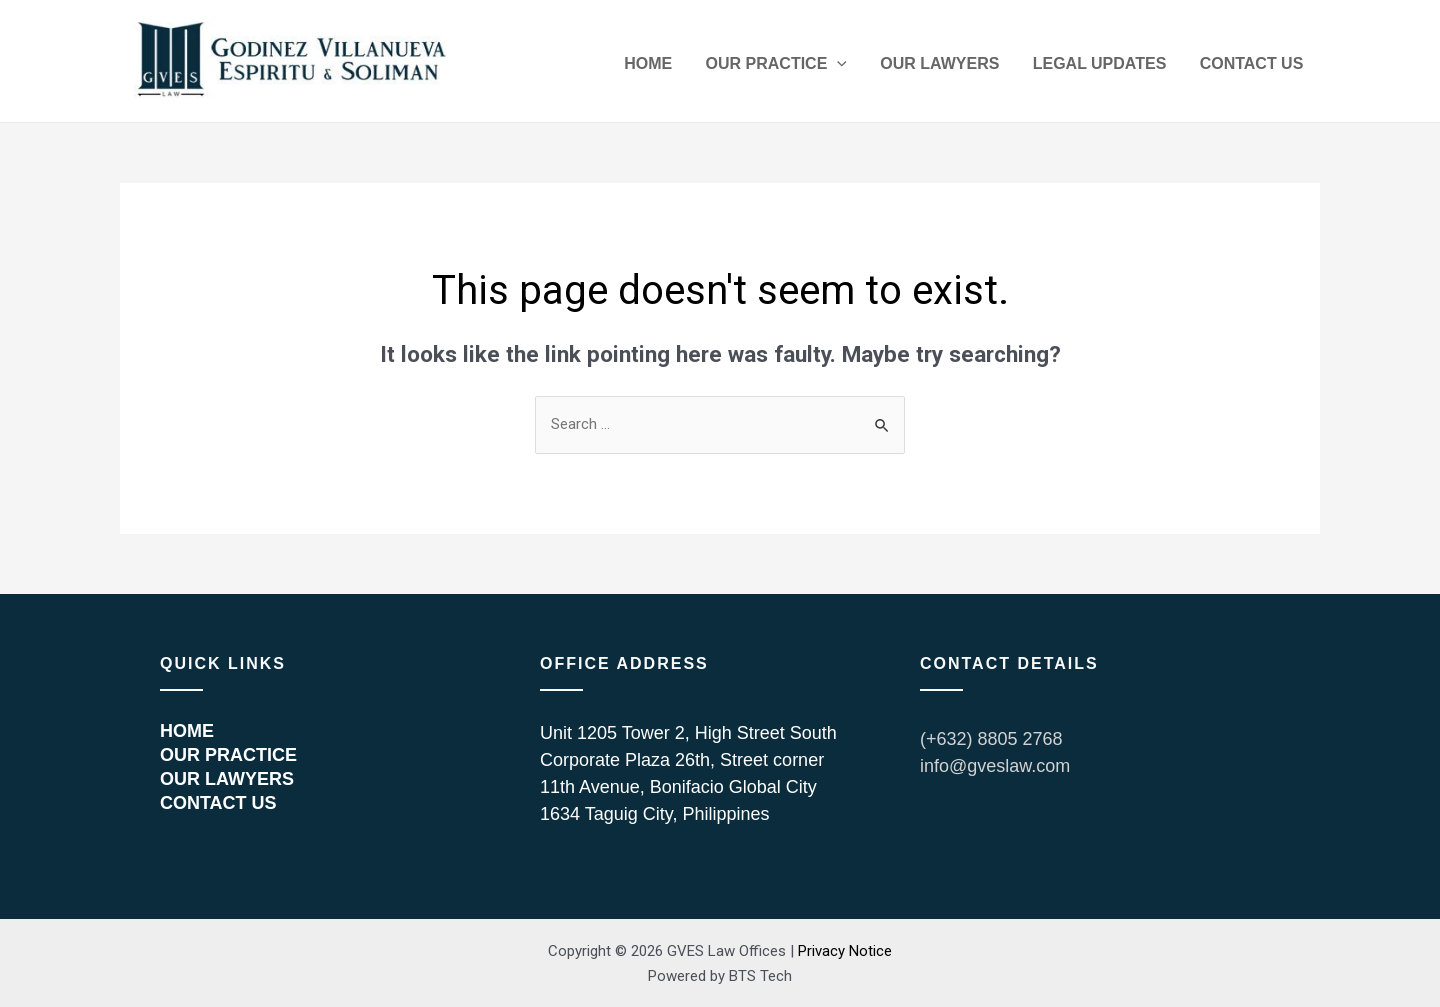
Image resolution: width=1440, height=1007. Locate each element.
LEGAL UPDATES (1114, 66)
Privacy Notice (845, 951)
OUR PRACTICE (808, 67)
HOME (690, 66)
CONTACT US (1256, 66)
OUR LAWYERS (963, 66)
